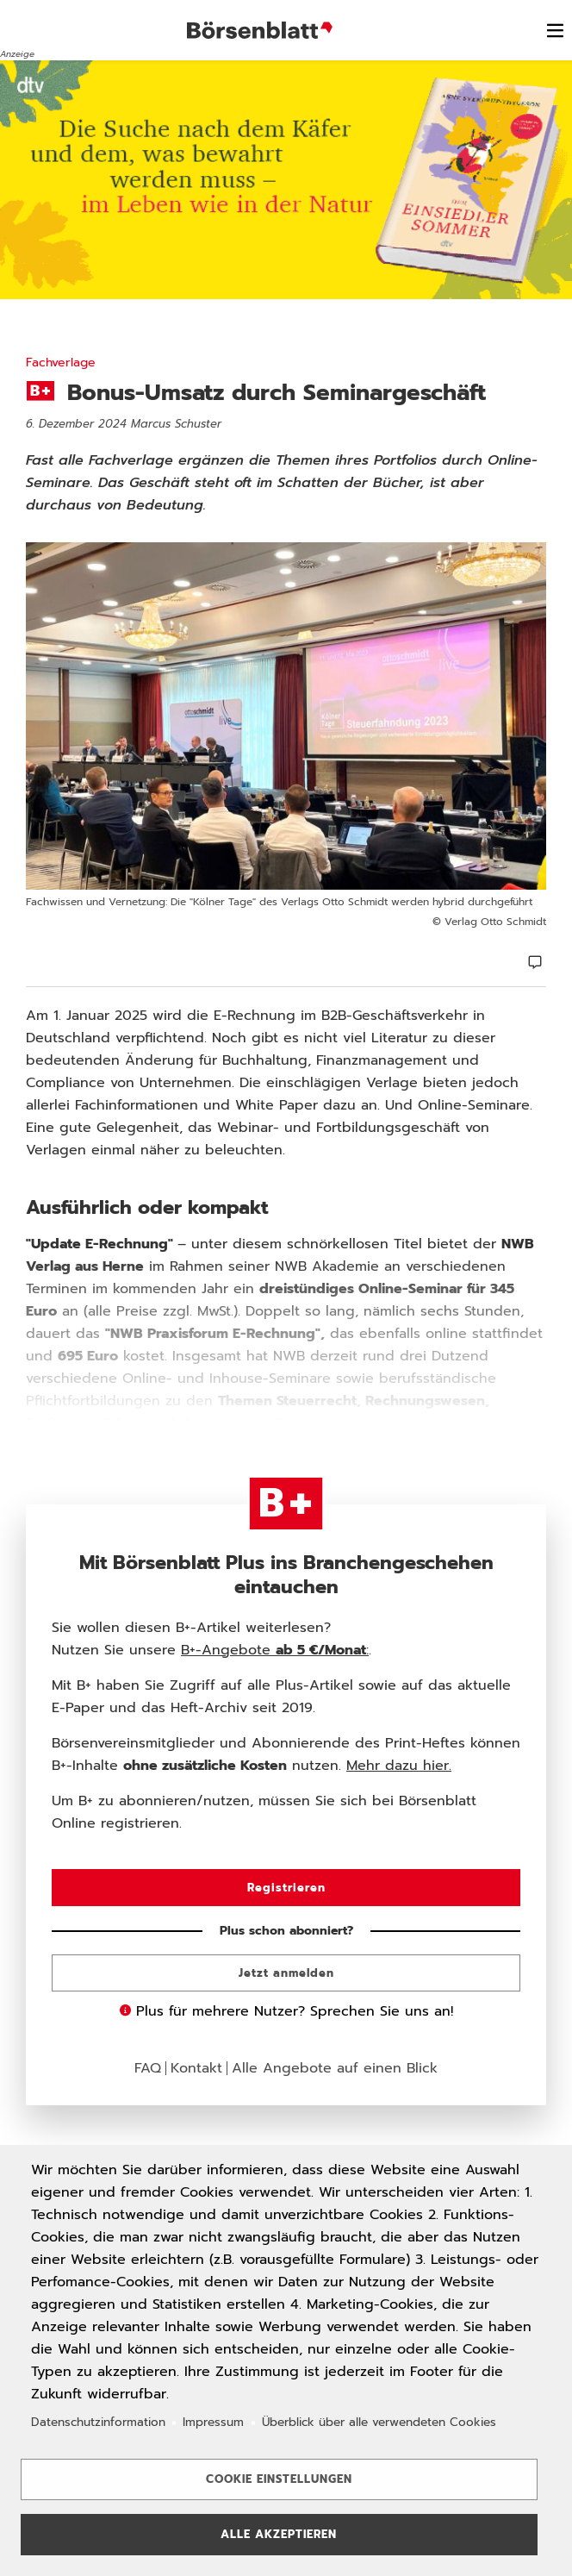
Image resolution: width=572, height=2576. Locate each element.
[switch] (555, 30)
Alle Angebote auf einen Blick (335, 2068)
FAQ (147, 2068)
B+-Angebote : (275, 1650)
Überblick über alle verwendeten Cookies (379, 2422)
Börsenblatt (262, 30)
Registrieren (286, 1887)
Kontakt (196, 2068)
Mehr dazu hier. (398, 1765)
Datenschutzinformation (98, 2422)
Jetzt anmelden (286, 1973)
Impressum (213, 2422)
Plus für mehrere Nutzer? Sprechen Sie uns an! (286, 2011)
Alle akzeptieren (279, 2534)
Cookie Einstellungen (279, 2479)
